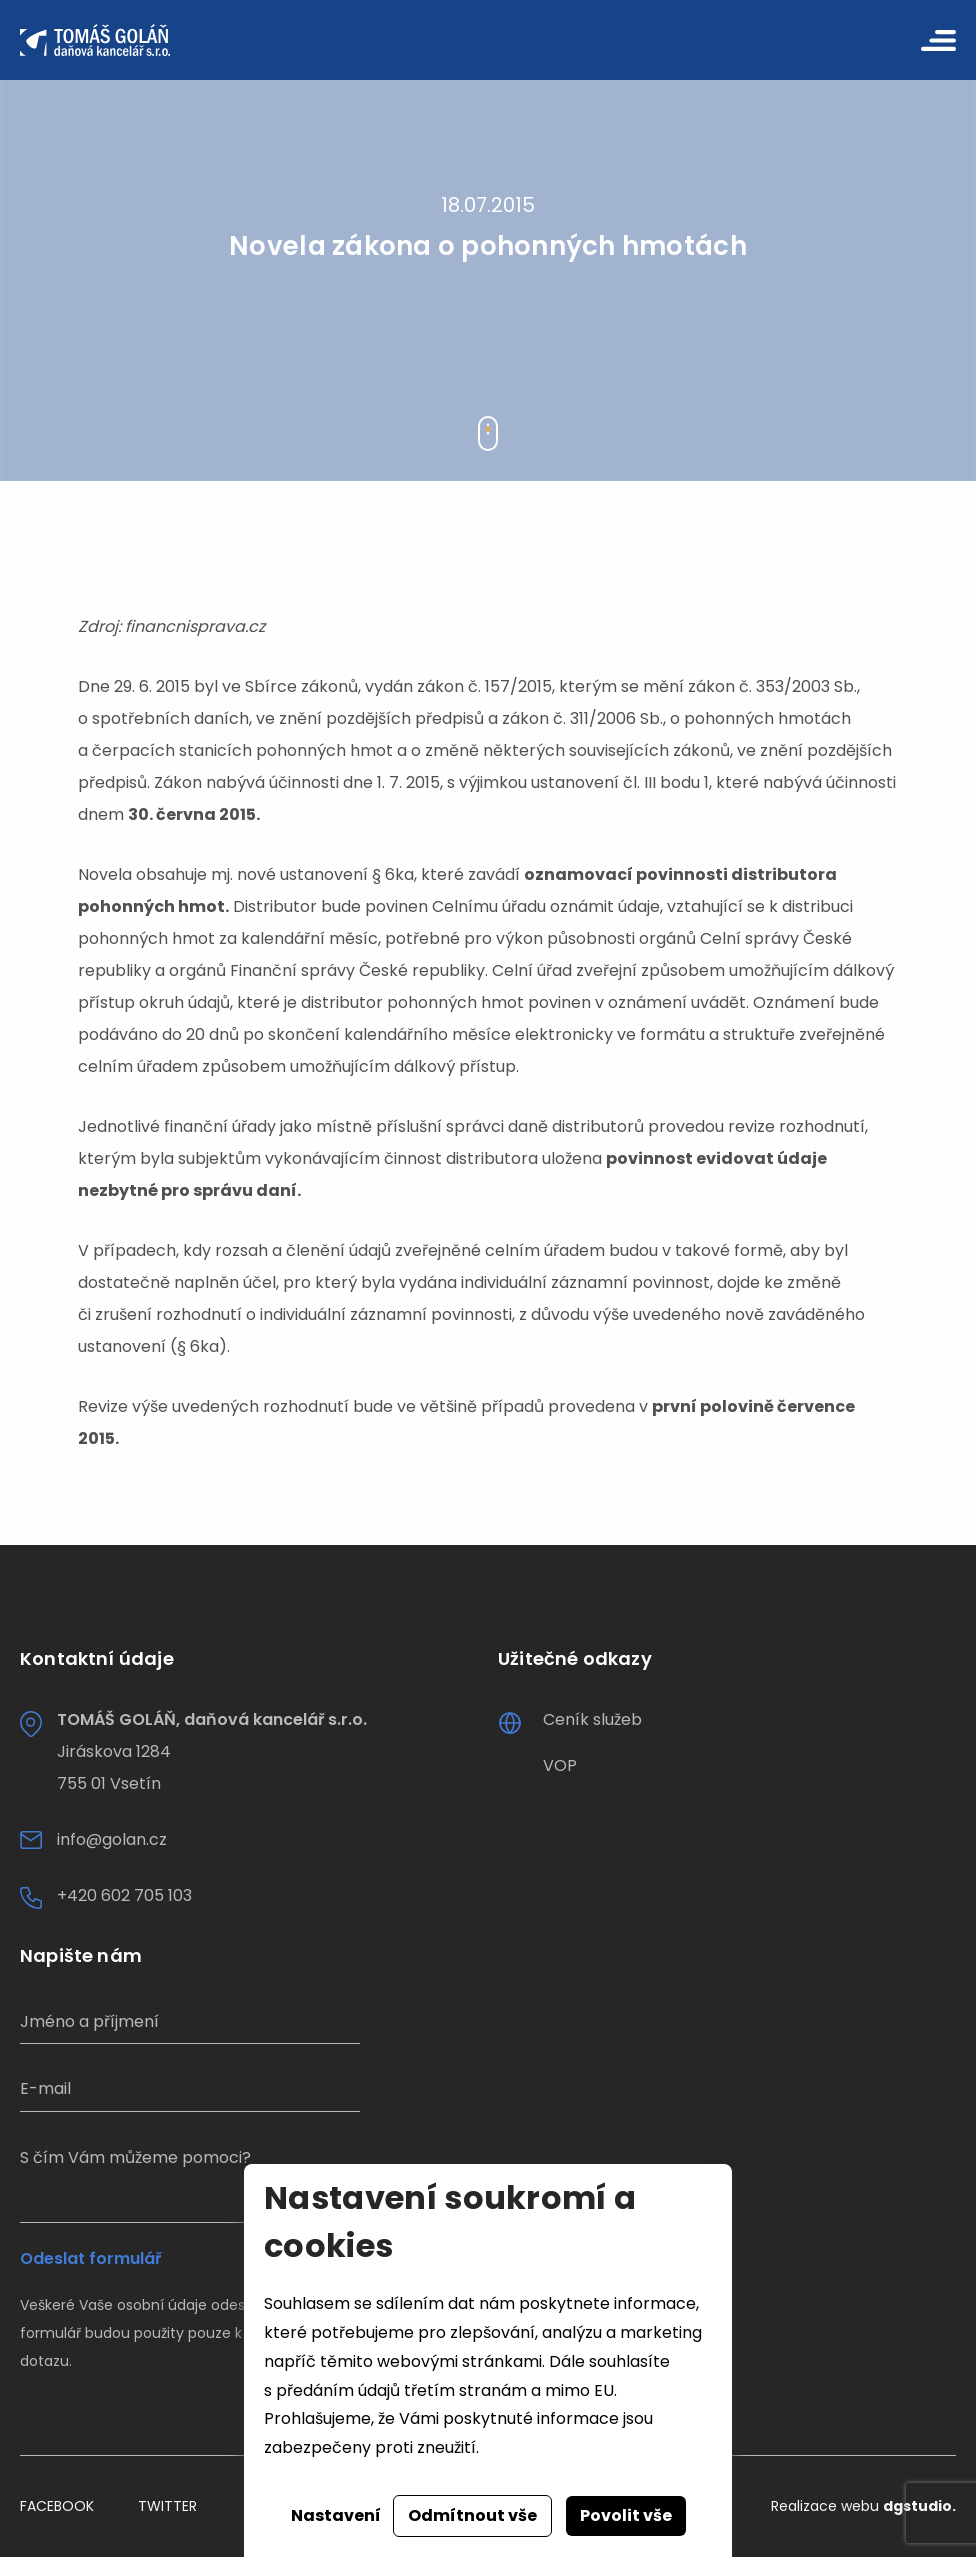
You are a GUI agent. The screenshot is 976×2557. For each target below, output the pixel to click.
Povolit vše (626, 2515)
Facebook (57, 2506)
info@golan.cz (112, 1839)
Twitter (167, 2506)
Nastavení (336, 2515)
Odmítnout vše (472, 2515)
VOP (560, 1765)
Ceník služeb (592, 1719)
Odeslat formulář (90, 2259)
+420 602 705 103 (124, 1895)
